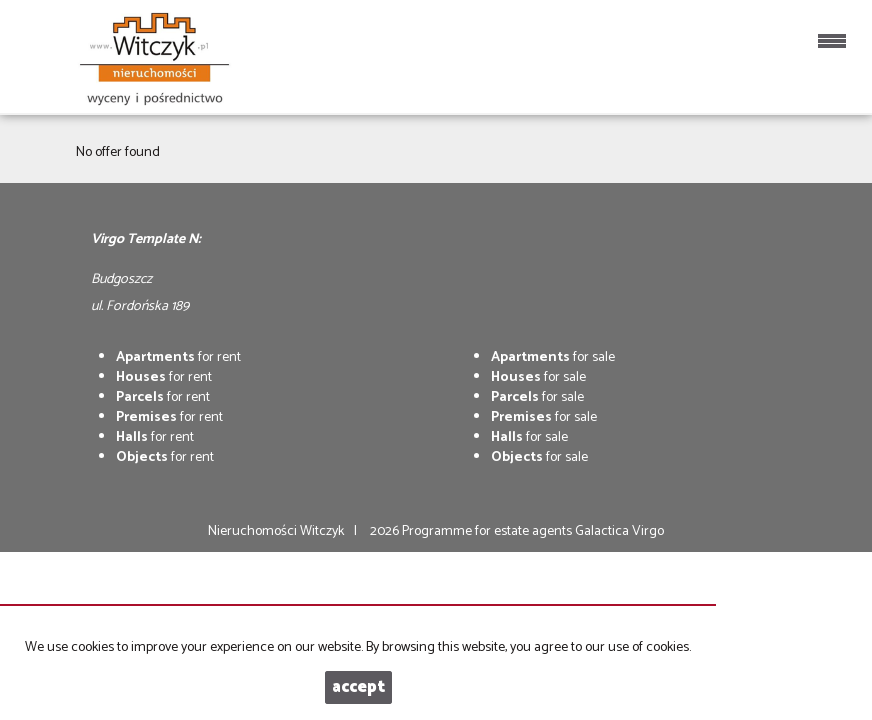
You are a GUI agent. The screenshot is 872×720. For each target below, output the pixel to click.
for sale (553, 357)
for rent (178, 357)
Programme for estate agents (488, 531)
